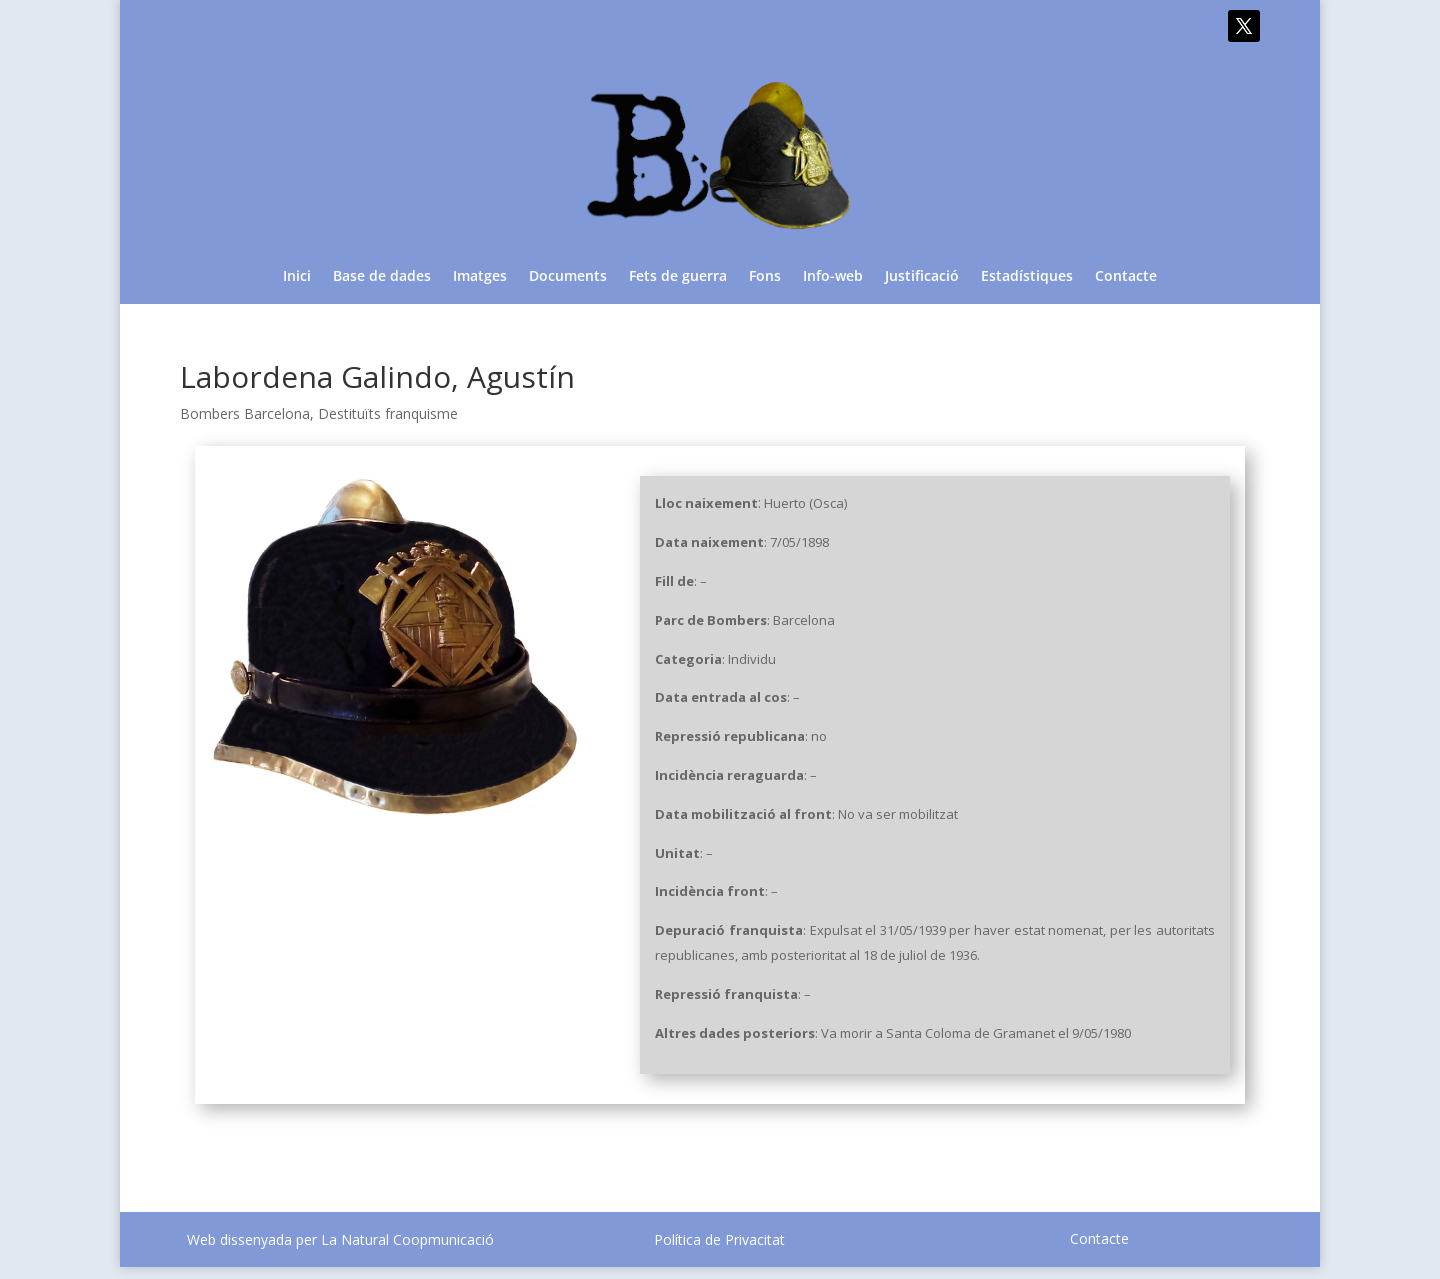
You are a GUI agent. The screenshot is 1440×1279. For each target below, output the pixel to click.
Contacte (1126, 277)
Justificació (922, 277)
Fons (765, 277)
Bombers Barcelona (245, 413)
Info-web (833, 277)
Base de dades (382, 277)
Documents (568, 277)
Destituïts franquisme (388, 413)
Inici (297, 277)
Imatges (480, 277)
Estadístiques (1027, 277)
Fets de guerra (678, 277)
